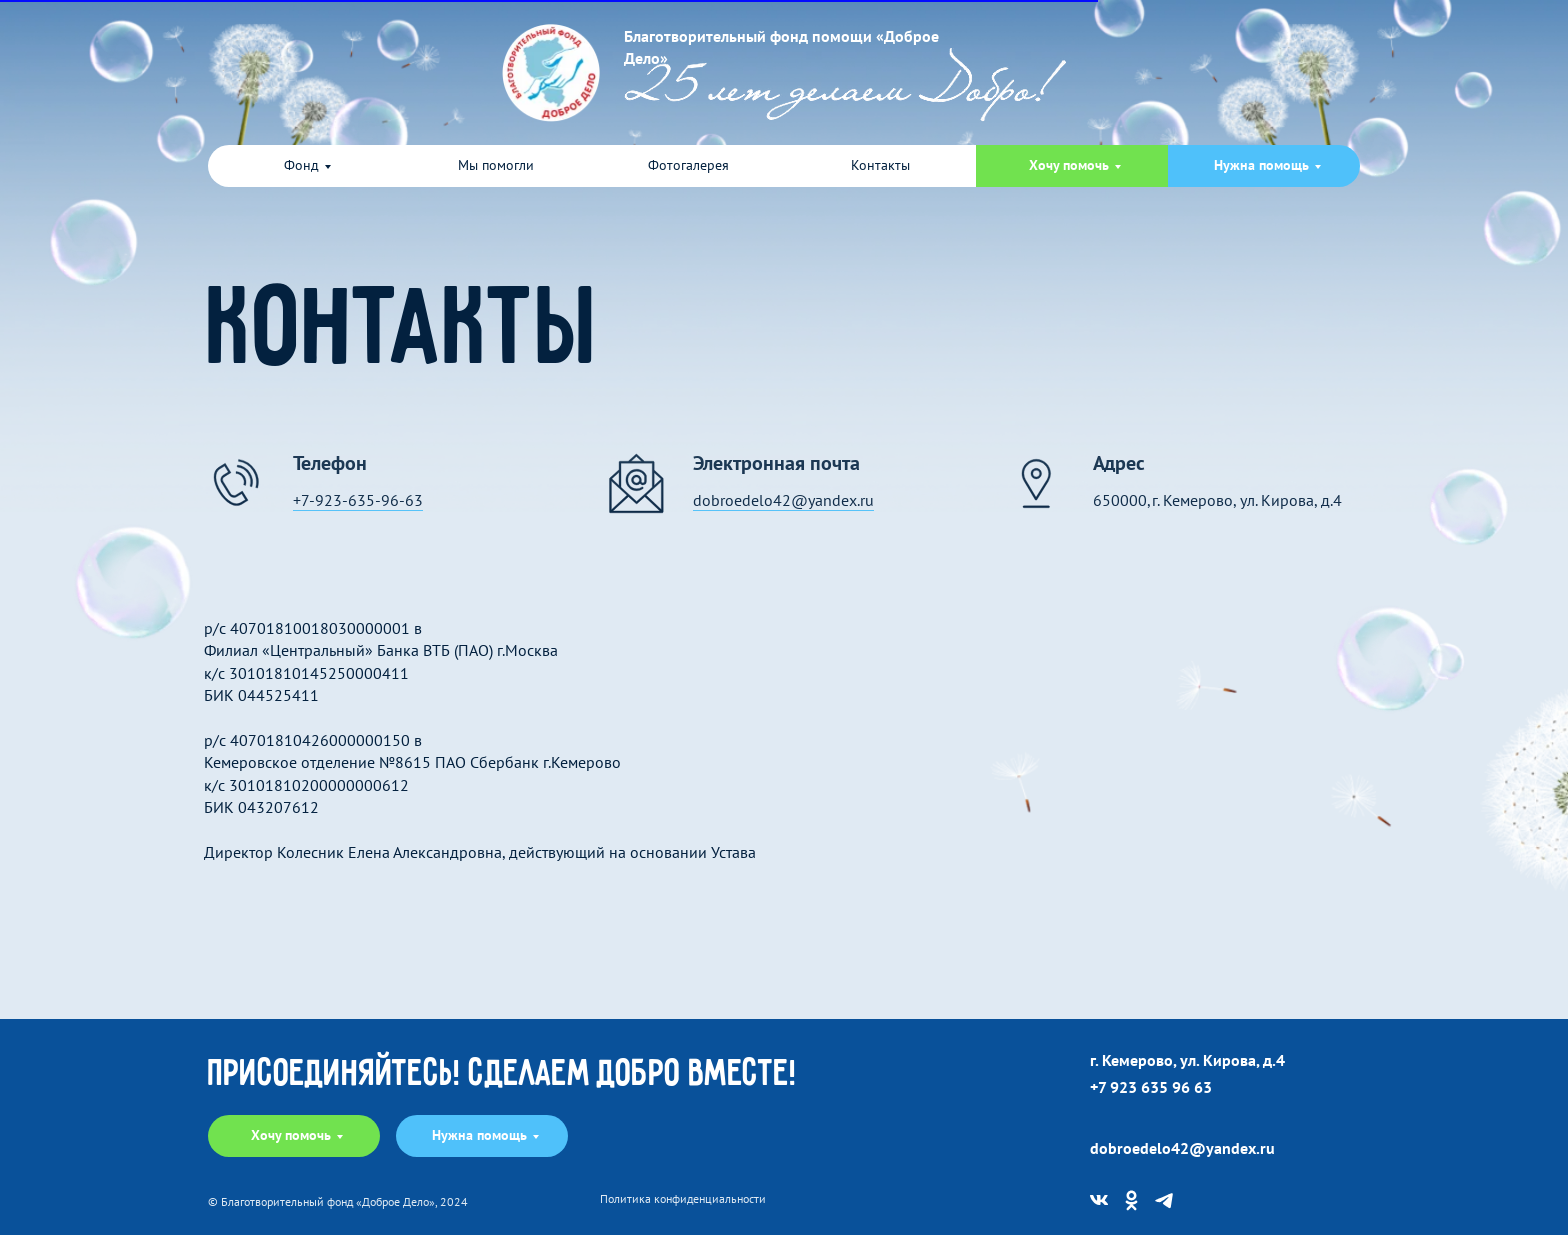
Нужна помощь (1261, 165)
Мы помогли (496, 165)
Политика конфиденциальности (683, 1199)
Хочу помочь (1069, 165)
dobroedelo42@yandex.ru (783, 500)
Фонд (301, 165)
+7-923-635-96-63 (358, 500)
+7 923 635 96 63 (1151, 1087)
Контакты (880, 165)
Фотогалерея (688, 165)
